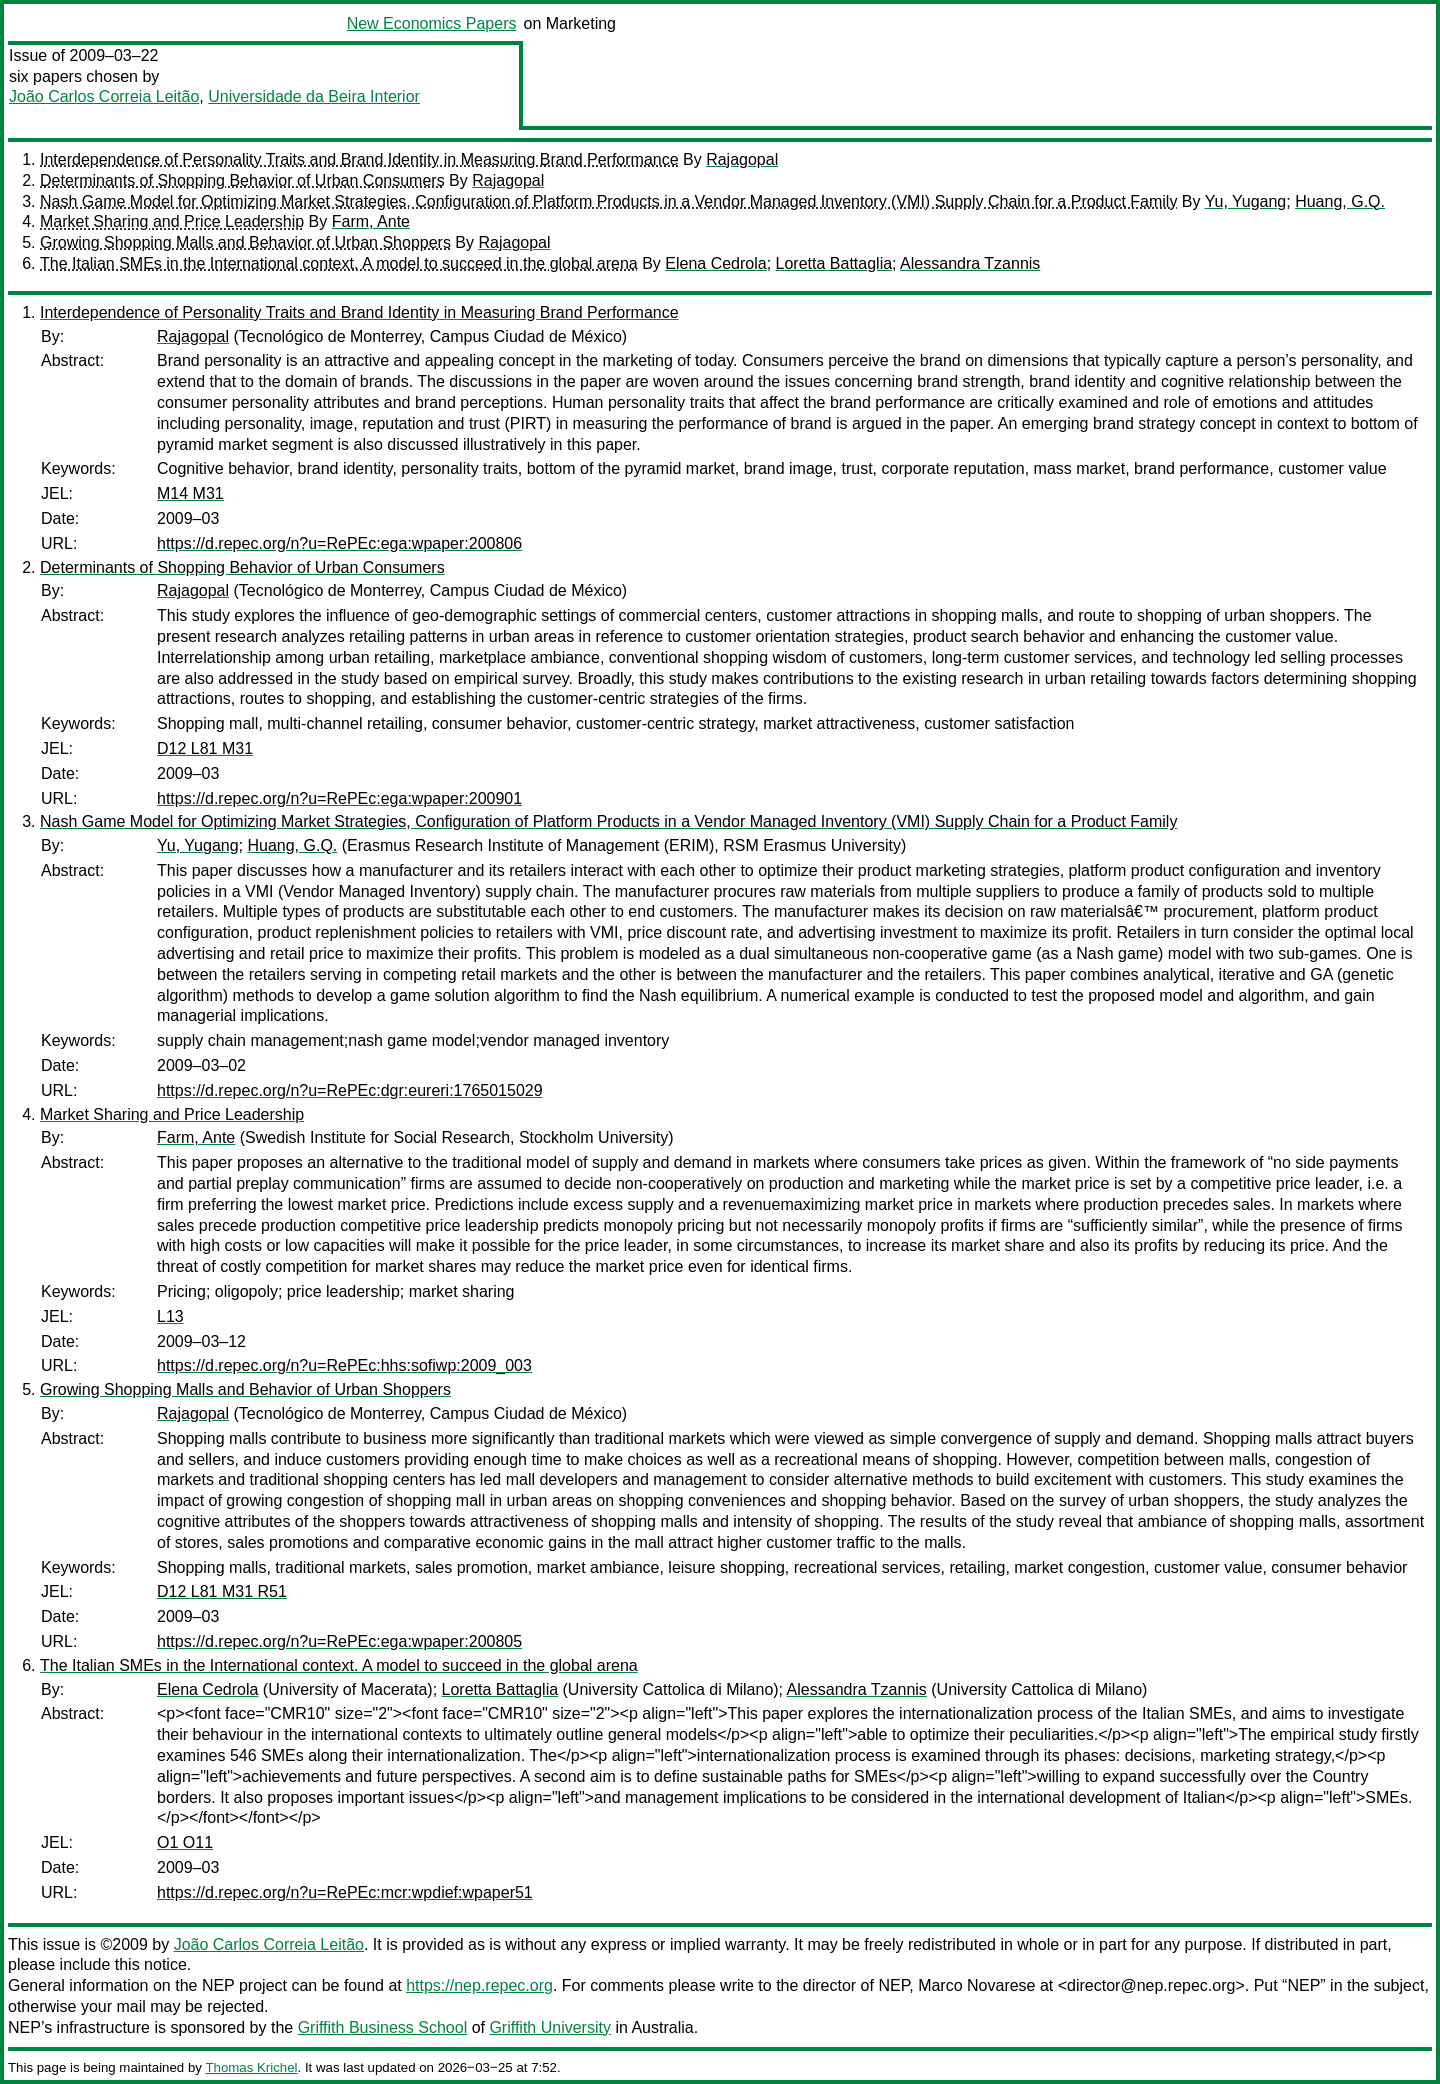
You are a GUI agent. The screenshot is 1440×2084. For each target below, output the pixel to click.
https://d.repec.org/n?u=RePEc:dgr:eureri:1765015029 (350, 1090)
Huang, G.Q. (1340, 201)
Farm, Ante (371, 221)
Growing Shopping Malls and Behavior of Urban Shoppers (245, 242)
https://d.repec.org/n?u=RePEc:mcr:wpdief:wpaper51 (345, 1892)
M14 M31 (190, 493)
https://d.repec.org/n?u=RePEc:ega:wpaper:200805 (339, 1641)
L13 (170, 1316)
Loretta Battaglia (834, 263)
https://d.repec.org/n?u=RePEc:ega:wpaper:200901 (339, 798)
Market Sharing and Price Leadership (172, 221)
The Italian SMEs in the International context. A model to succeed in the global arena (339, 263)
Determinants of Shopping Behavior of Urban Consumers (242, 180)
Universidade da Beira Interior (314, 96)
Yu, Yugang (1246, 201)
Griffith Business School (383, 2027)
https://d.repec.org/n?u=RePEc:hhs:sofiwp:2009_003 (344, 1365)
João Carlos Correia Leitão (104, 96)
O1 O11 (185, 1842)
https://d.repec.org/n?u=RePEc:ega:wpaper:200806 (339, 543)
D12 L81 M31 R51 (222, 1591)
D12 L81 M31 (205, 748)
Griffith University (550, 2027)
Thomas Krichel (251, 2067)
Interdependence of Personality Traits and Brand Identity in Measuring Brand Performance (359, 159)
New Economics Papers (432, 23)
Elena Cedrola (715, 263)
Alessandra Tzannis (970, 263)
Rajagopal (742, 159)
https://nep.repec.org (479, 1985)
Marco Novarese (976, 1985)
